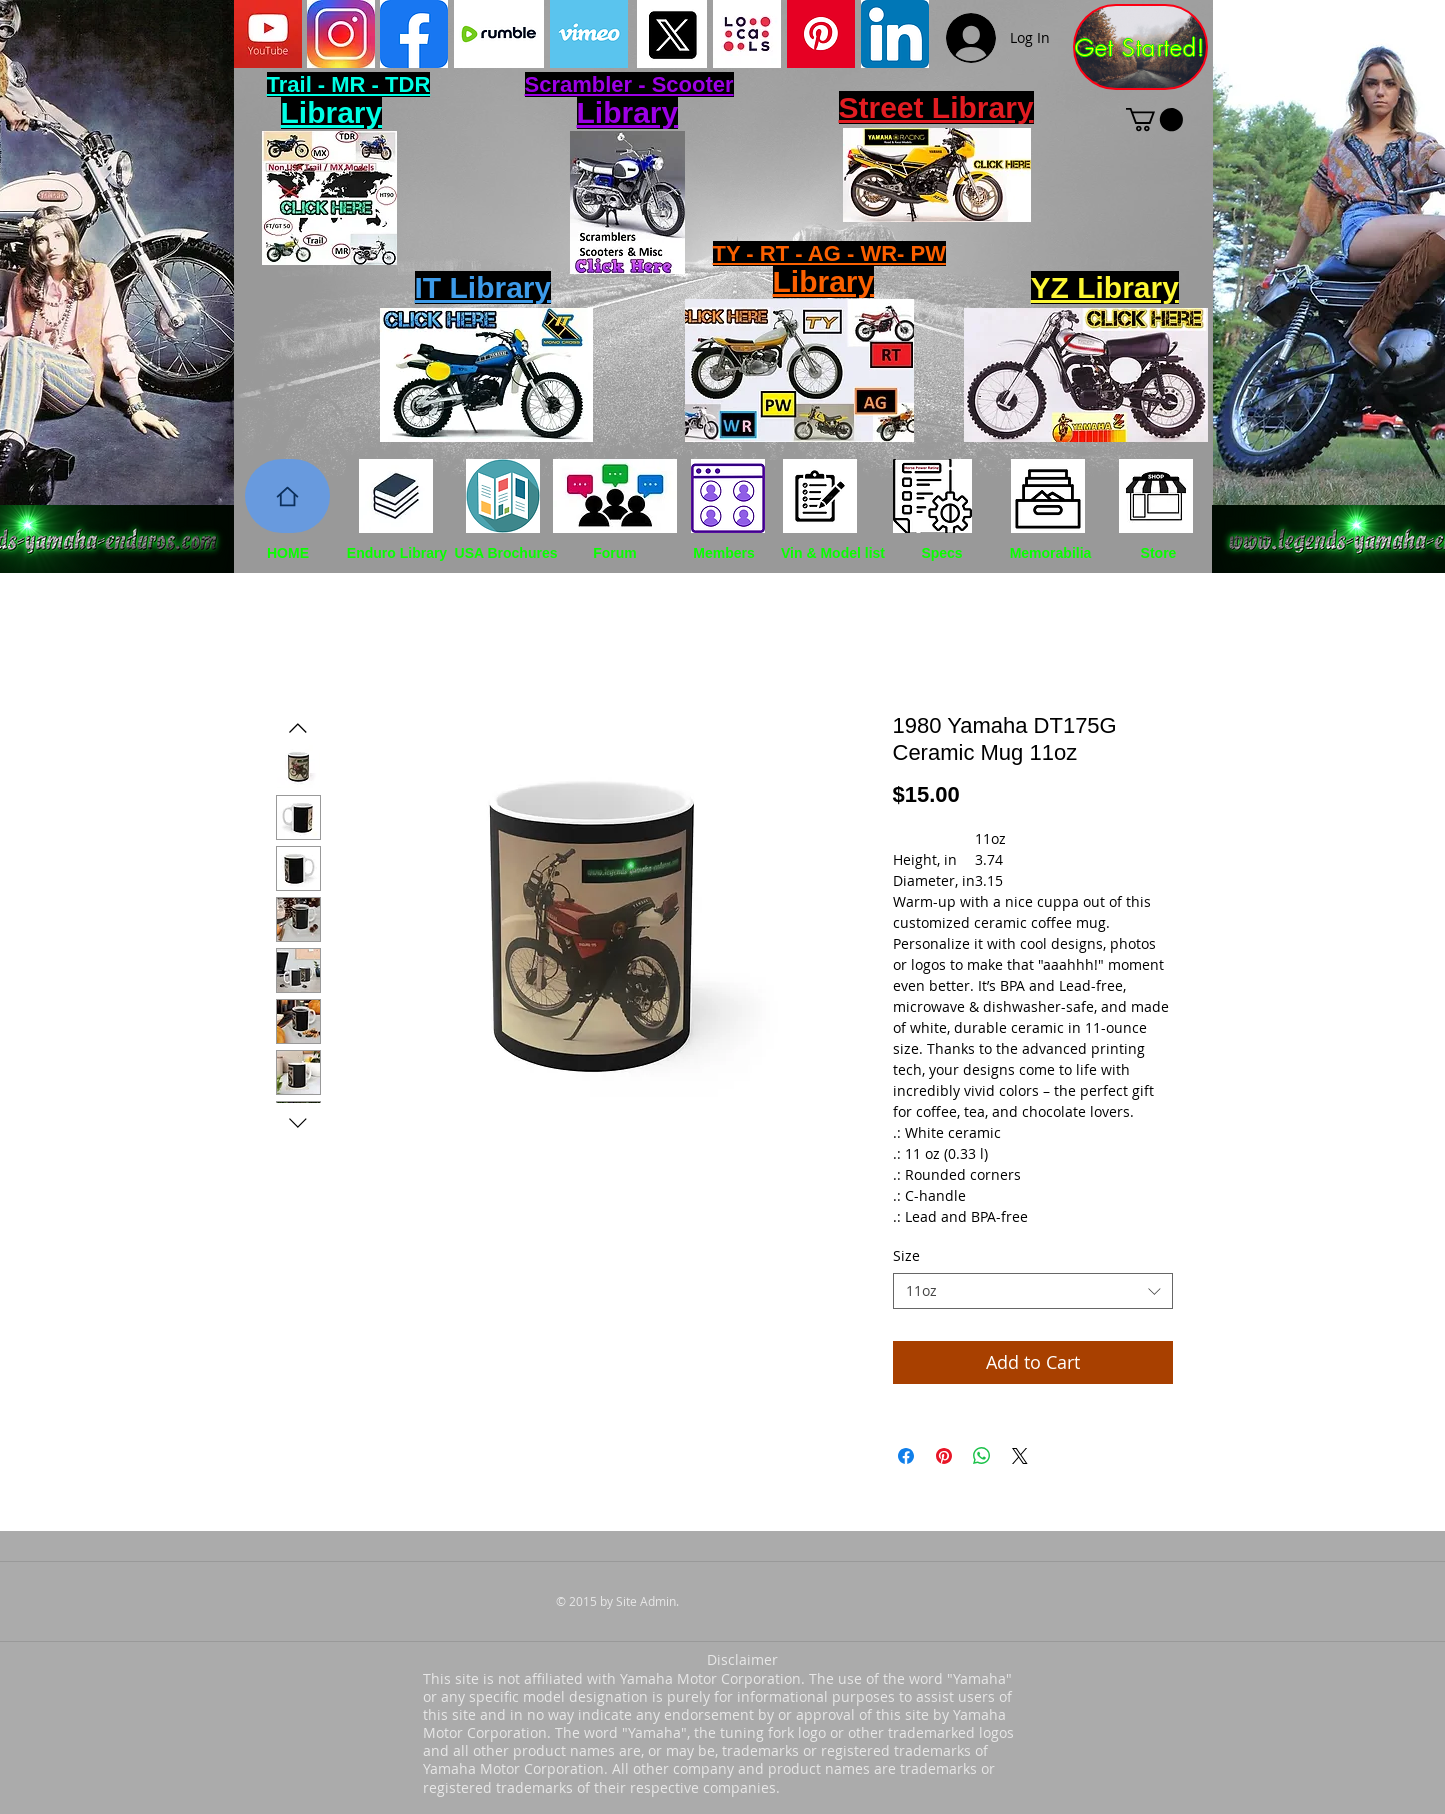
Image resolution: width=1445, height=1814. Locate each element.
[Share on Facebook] (906, 1456)
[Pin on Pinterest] (944, 1456)
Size (906, 1255)
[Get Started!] (1140, 47)
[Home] (287, 496)
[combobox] (1033, 1291)
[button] (1154, 119)
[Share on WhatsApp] (982, 1456)
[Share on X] (1020, 1456)
